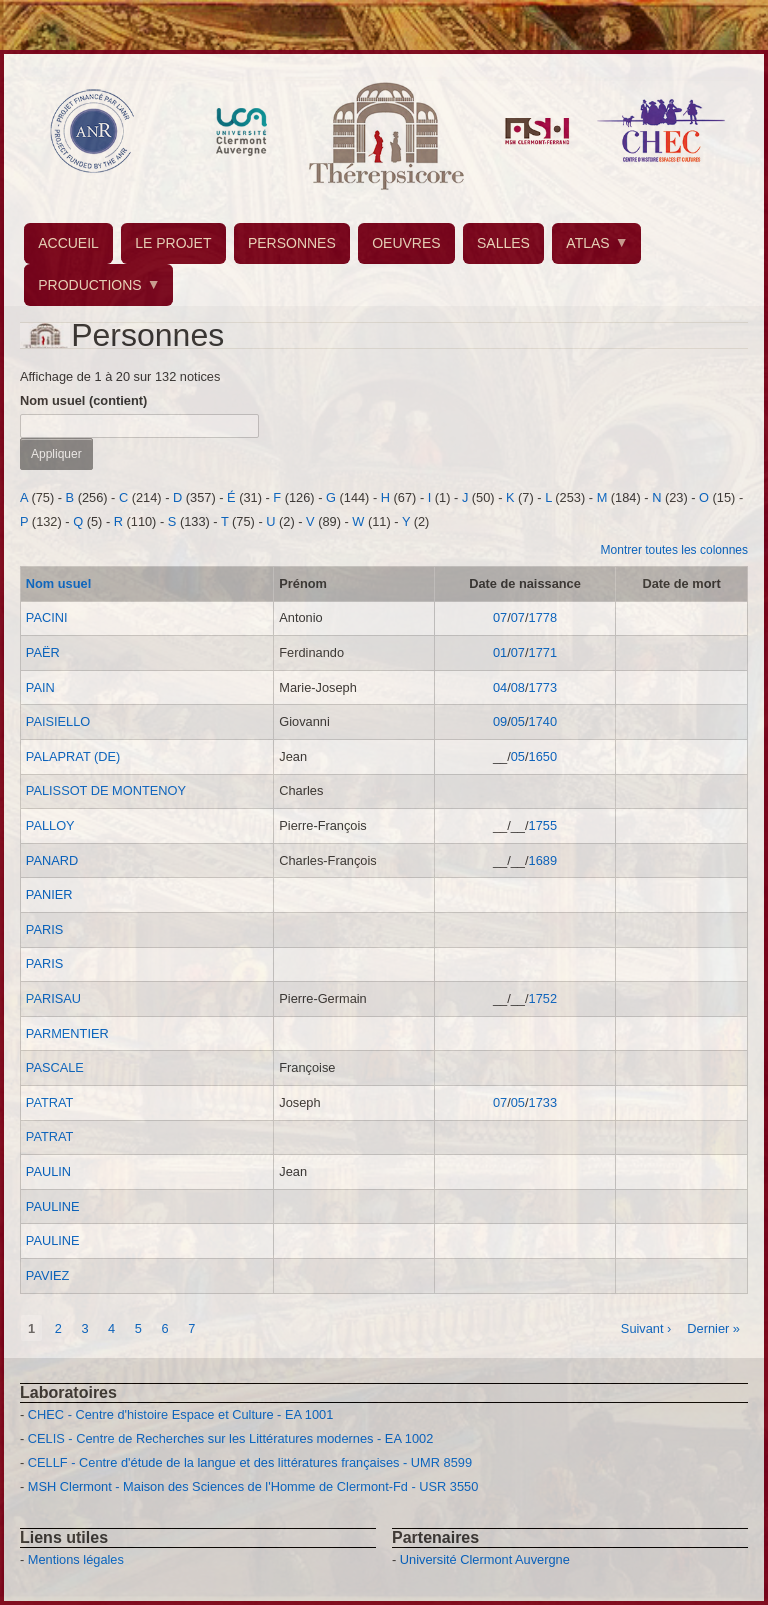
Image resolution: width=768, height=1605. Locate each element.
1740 (543, 721)
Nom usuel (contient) (83, 400)
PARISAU (53, 998)
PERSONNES (292, 243)
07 (500, 617)
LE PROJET (173, 243)
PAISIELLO (58, 721)
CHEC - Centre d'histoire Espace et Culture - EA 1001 (180, 1414)
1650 (543, 756)
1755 (543, 825)
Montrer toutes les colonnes (674, 550)
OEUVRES (406, 243)
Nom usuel (58, 583)
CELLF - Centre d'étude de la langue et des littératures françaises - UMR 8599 (250, 1462)
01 (500, 652)
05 (518, 721)
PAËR (43, 652)
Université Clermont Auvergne (485, 1559)
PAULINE (53, 1206)
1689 (543, 860)
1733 (543, 1102)
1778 (543, 617)
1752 (543, 998)
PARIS (44, 929)
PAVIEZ (48, 1275)
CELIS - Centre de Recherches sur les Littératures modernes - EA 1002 (230, 1438)
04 (500, 687)
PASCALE (55, 1067)
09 (500, 721)
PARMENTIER (67, 1033)
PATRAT (50, 1102)
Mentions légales (76, 1559)
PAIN (40, 687)
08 (518, 687)
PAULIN (48, 1171)
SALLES (503, 243)
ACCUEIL (68, 243)
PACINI (47, 617)
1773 (543, 687)
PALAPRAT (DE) (73, 756)
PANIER (49, 894)
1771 (543, 652)
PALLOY (50, 825)
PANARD (52, 860)
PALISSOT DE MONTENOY (106, 790)
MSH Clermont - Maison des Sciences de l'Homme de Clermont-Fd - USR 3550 (253, 1486)
